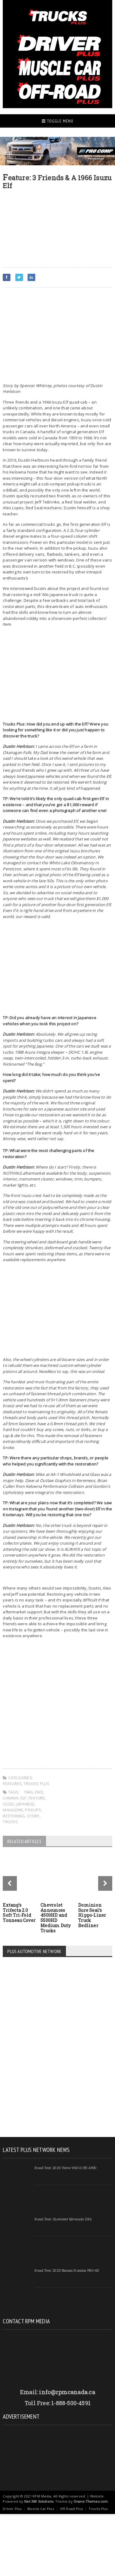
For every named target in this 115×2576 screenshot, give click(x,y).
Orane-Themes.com (91, 2501)
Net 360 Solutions (38, 2501)
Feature (37, 1798)
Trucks (10, 1821)
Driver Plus (12, 2508)
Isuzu (8, 1804)
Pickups (33, 1810)
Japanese (26, 1804)
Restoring (14, 1816)
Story (33, 1816)
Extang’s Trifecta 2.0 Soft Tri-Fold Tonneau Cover (19, 1912)
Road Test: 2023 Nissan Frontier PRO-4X (67, 2270)
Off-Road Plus (71, 2508)
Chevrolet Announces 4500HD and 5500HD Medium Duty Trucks (55, 1918)
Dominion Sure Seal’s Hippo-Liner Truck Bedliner (92, 1915)
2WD (38, 1792)
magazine (13, 1810)
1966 (28, 1792)
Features (12, 1783)
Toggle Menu (57, 121)
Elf (24, 1798)
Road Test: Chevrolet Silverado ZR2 (63, 2219)
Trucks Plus (36, 1783)
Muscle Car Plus (40, 2508)
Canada (10, 1798)
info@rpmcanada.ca (67, 2392)
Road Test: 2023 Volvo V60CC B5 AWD (65, 2167)
